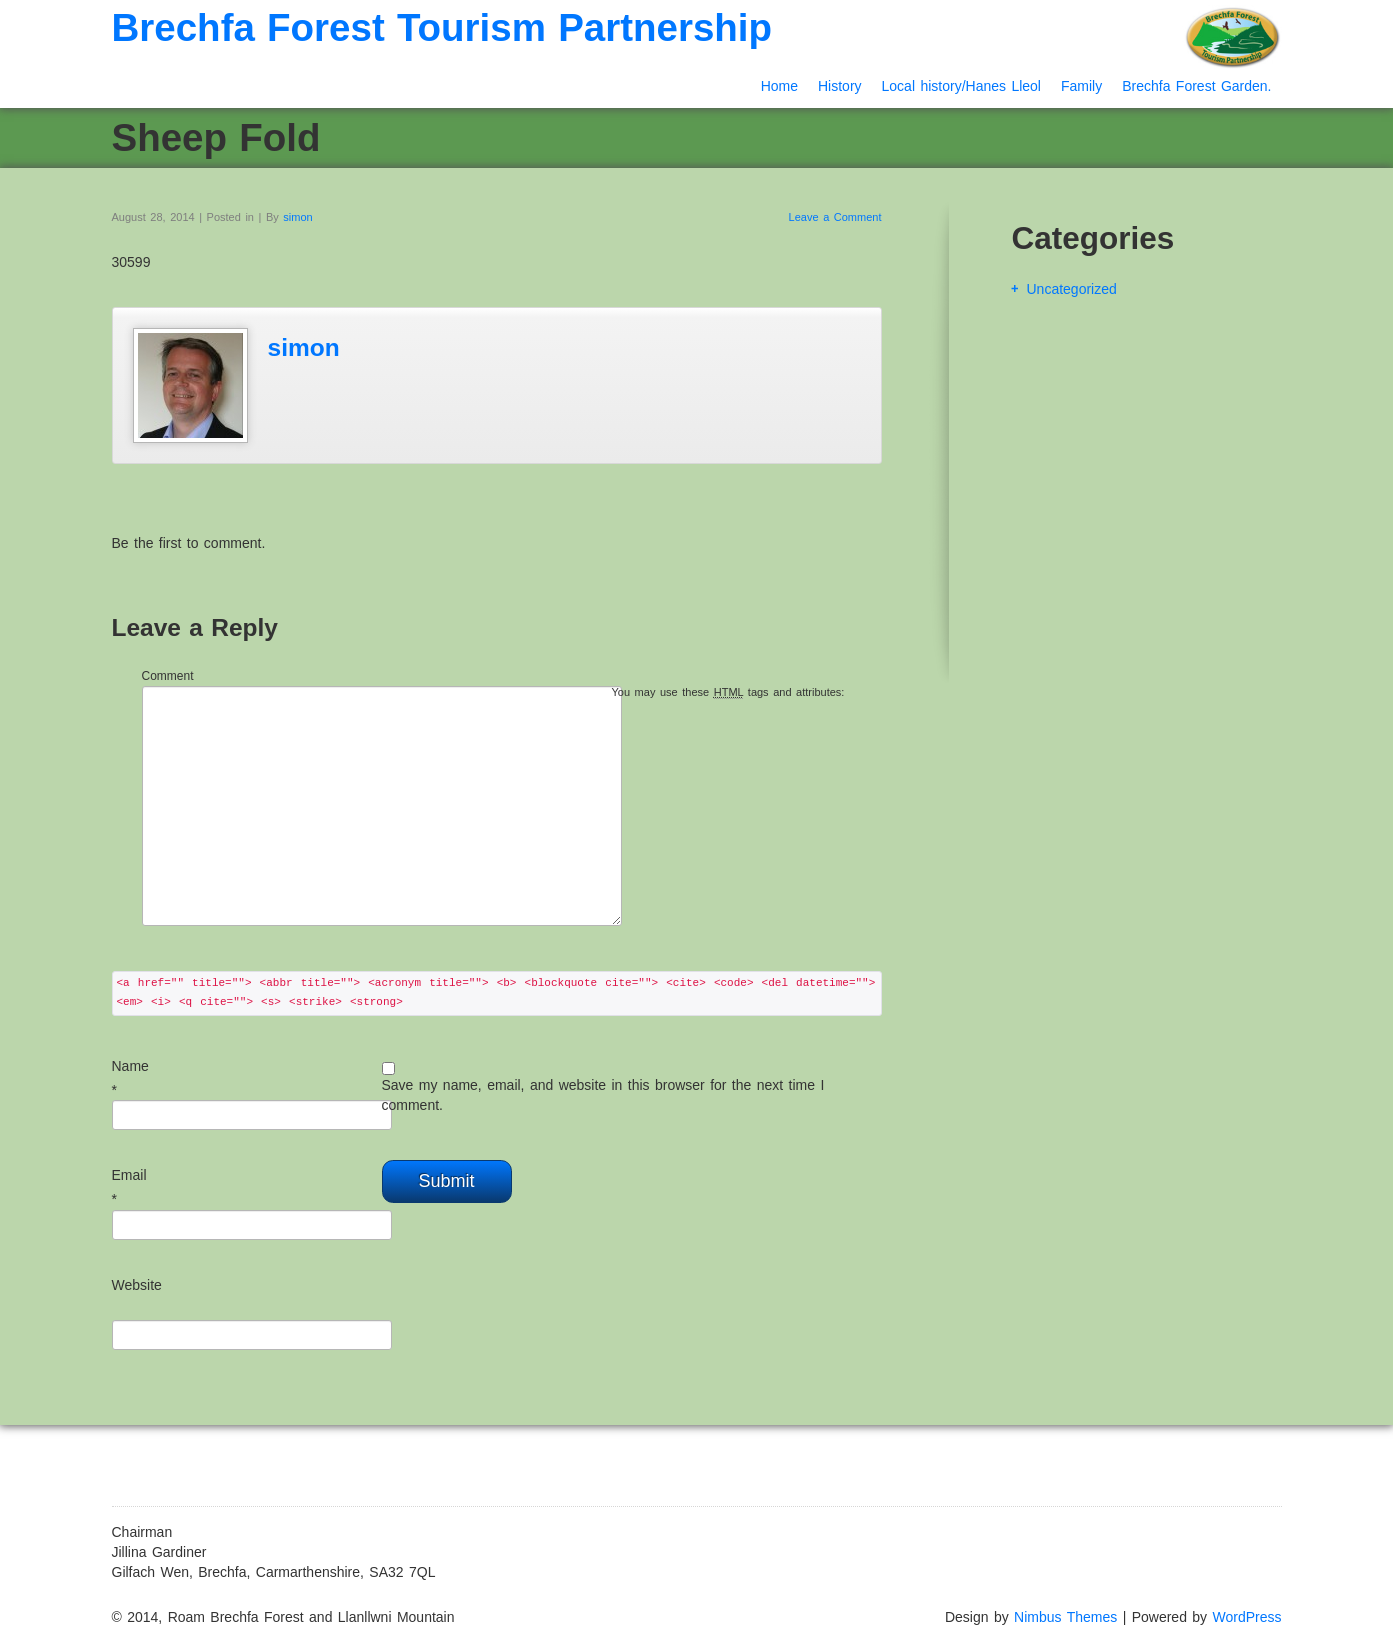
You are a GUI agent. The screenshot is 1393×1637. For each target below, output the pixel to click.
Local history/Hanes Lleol (961, 86)
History (840, 86)
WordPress (1247, 1617)
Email (129, 1175)
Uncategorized (1072, 289)
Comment (168, 676)
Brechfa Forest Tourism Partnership (442, 27)
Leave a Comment (835, 217)
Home (779, 86)
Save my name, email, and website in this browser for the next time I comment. (603, 1095)
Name (130, 1066)
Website (137, 1285)
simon (297, 217)
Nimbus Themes (1065, 1617)
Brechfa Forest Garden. (1196, 86)
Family (1081, 86)
